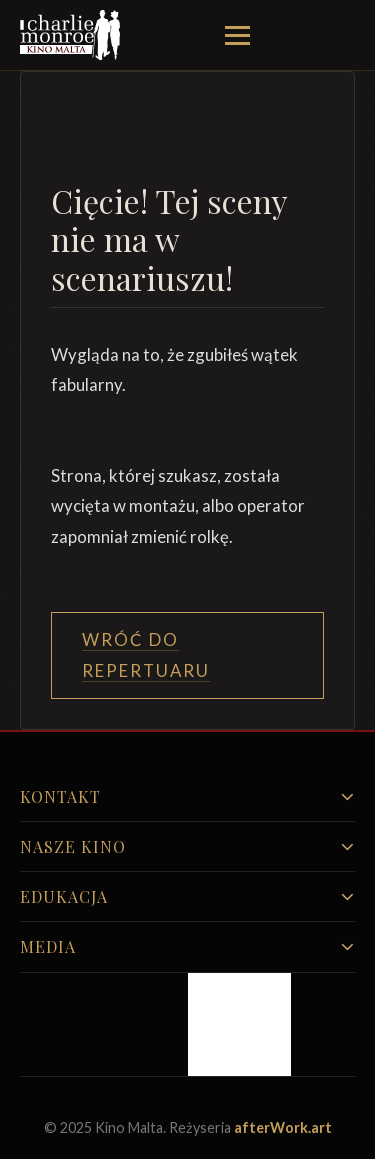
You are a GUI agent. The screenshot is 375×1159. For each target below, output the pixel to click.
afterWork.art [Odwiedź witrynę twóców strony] (283, 1127)
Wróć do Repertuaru (146, 654)
